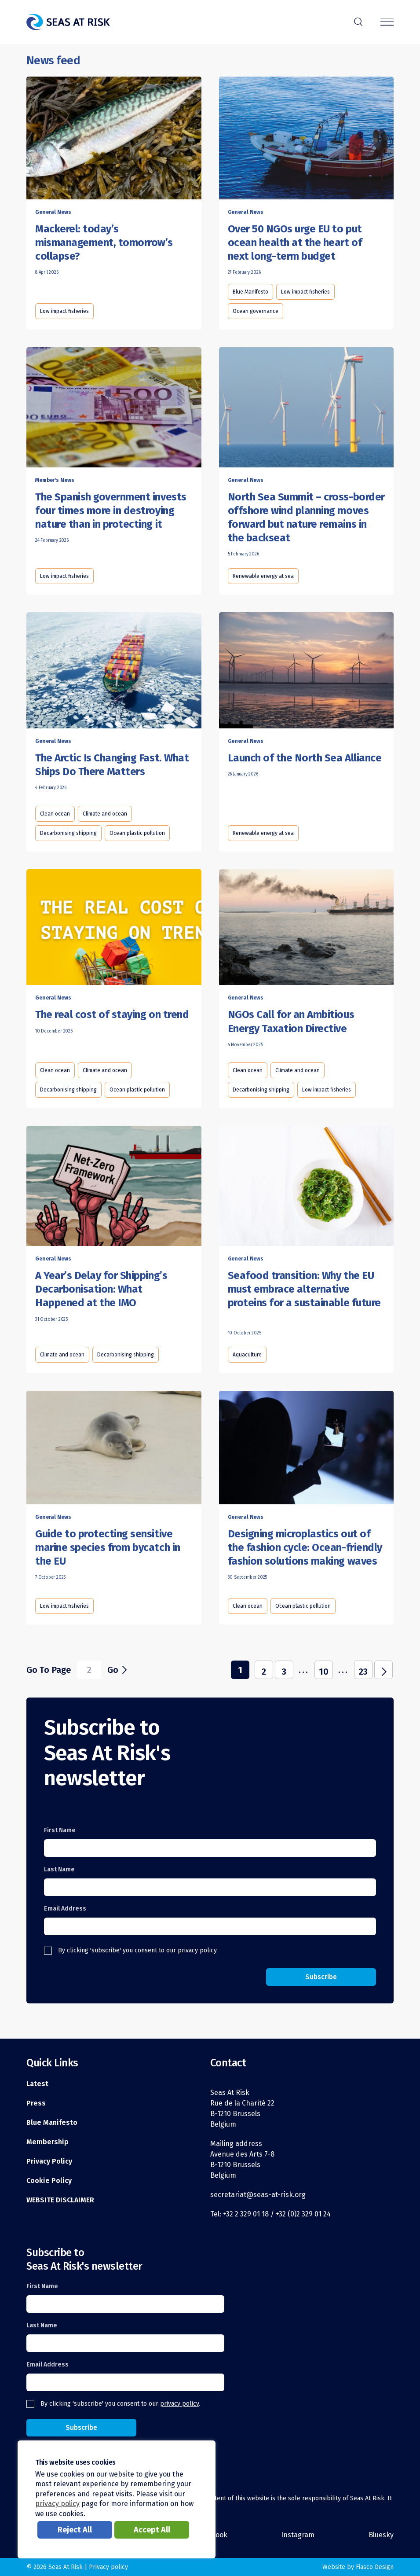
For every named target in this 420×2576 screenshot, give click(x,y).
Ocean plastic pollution (137, 833)
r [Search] (358, 20)
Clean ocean (55, 814)
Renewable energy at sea (263, 576)
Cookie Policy (49, 2180)
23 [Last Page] (363, 1671)
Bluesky (381, 2535)
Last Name (59, 1869)
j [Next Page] (384, 1670)
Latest (37, 2084)
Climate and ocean (105, 814)
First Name (60, 1830)
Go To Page (48, 1670)
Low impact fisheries (64, 311)
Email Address (65, 1908)
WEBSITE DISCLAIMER (60, 2200)
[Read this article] (113, 138)
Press (36, 2103)
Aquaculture (247, 1355)
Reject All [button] (75, 2530)
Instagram (297, 2535)
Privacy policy (108, 2567)
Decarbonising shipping (68, 833)
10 (324, 1671)
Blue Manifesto (250, 292)
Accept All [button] (152, 2530)
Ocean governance (255, 311)
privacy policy (197, 1950)
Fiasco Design (375, 2567)
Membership (47, 2142)
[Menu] (387, 22)
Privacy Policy (49, 2161)
